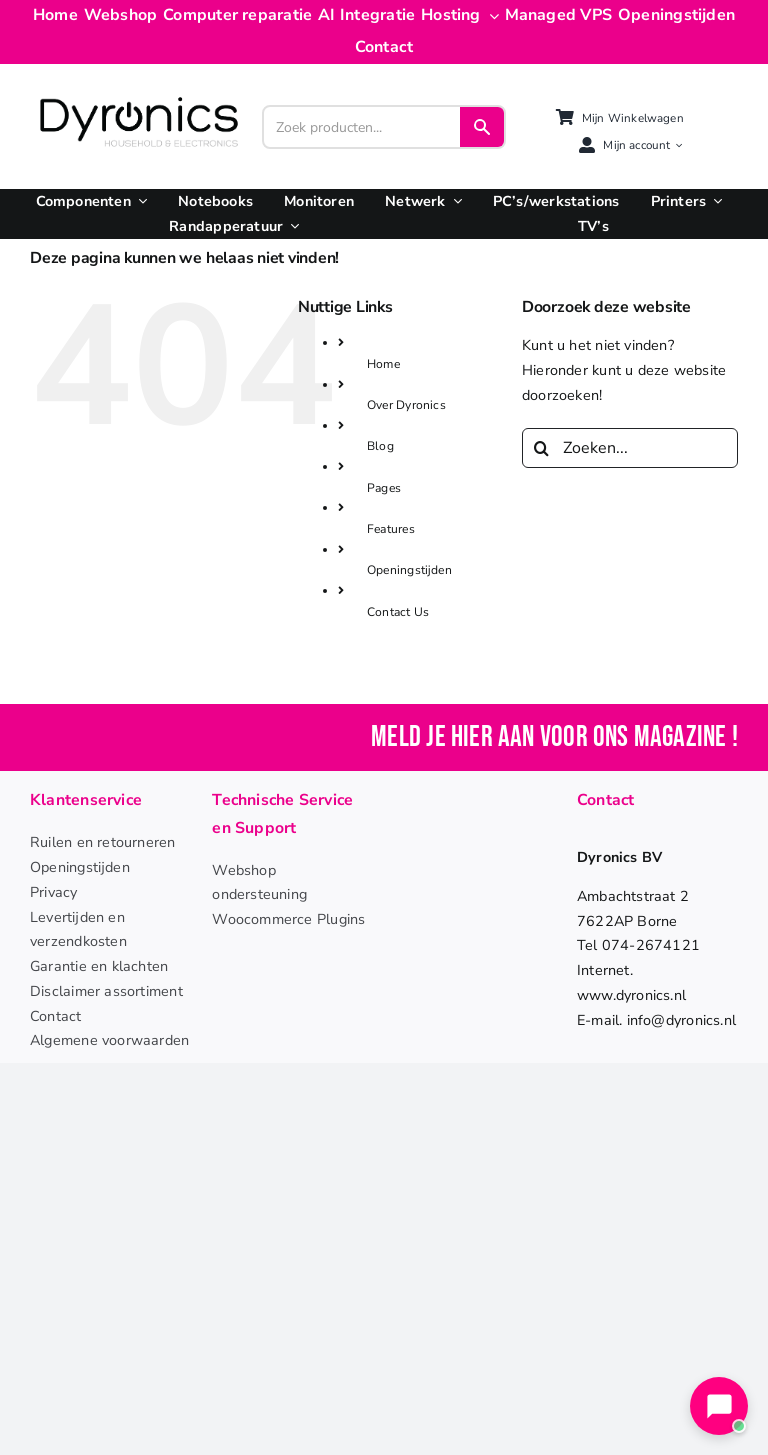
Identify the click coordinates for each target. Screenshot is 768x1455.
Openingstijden (409, 570)
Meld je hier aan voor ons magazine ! (554, 737)
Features (391, 529)
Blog (380, 446)
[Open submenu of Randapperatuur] (291, 226)
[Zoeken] (542, 448)
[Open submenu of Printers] (714, 201)
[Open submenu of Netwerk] (454, 201)
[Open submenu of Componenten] (139, 201)
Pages (384, 488)
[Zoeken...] (630, 448)
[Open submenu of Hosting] (490, 16)
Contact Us (398, 612)
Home (383, 364)
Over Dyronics (406, 405)
